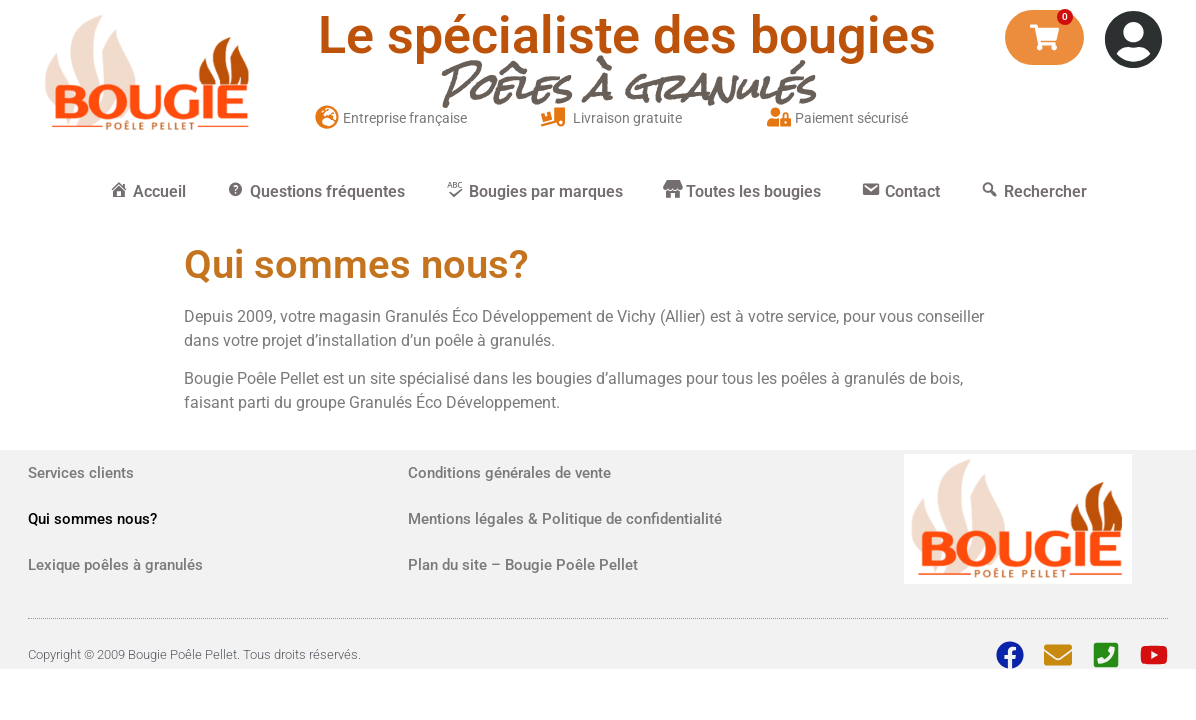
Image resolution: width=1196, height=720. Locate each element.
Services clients (81, 473)
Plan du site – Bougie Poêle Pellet (523, 565)
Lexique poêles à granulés (115, 565)
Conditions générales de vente (509, 473)
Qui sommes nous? (92, 519)
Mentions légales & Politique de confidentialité (565, 519)
